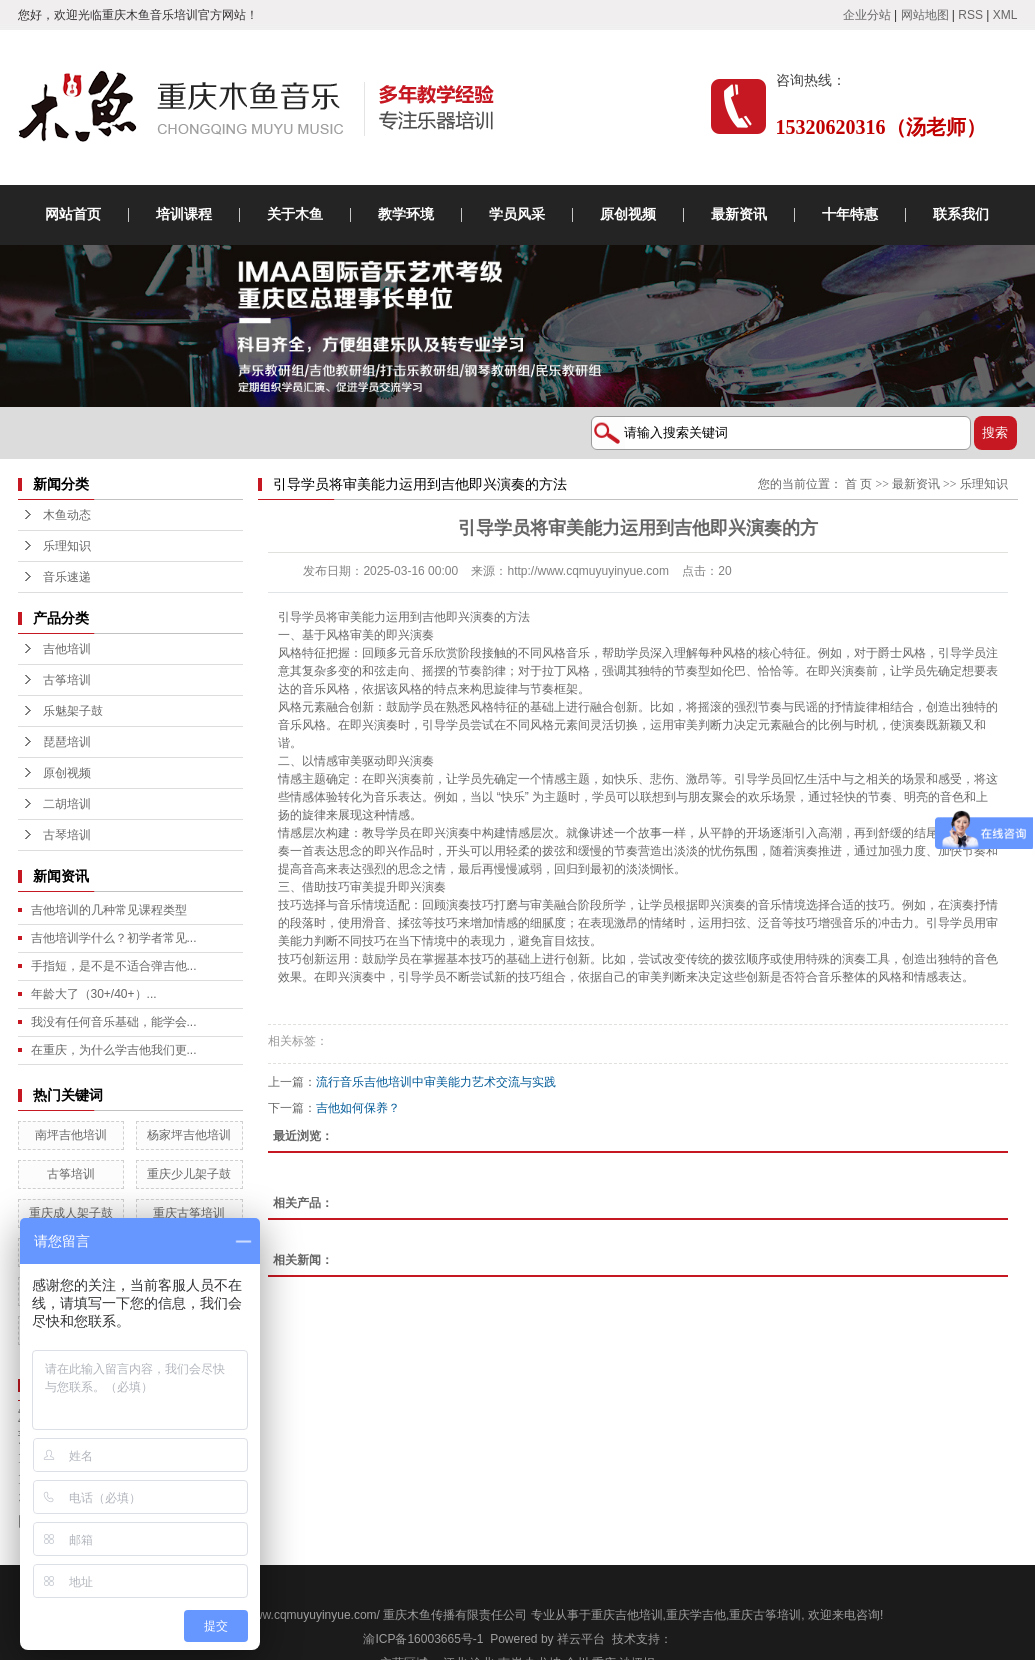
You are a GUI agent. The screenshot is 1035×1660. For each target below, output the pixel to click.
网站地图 (925, 15)
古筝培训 (67, 680)
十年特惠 (850, 214)
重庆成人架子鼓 (71, 1213)
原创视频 (628, 214)
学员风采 (517, 214)
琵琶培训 (67, 742)
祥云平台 (581, 1639)
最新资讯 (739, 214)
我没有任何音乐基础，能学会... (114, 1022)
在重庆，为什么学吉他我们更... (114, 1050)
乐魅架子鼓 (73, 711)
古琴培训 (67, 835)
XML (1005, 15)
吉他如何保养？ (358, 1108)
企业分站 (867, 15)
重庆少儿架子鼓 (189, 1174)
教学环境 (406, 214)
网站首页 (73, 214)
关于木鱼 (295, 214)
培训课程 (184, 214)
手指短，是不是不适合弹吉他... (114, 966)
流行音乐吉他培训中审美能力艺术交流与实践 (436, 1082)
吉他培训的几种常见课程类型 (109, 910)
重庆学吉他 (696, 1615)
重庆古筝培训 (189, 1213)
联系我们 (961, 214)
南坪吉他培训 (71, 1135)
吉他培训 (67, 649)
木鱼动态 (67, 515)
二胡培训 (67, 804)
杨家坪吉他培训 (189, 1135)
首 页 (858, 484)
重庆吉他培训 (627, 1615)
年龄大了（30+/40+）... (94, 994)
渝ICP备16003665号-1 (423, 1639)
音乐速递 (67, 577)
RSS (970, 15)
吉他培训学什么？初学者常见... (114, 938)
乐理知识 (67, 546)
